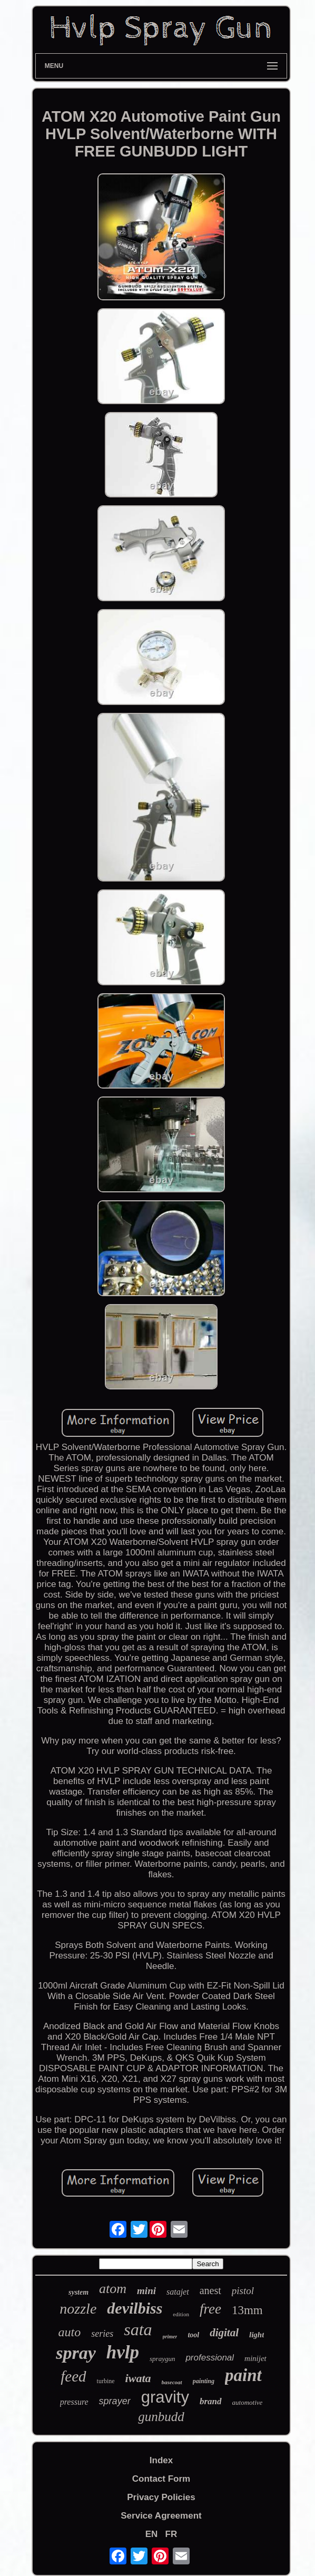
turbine (106, 2381)
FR (171, 2534)
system (78, 2292)
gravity (165, 2397)
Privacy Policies (161, 2497)
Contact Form (161, 2479)
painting (203, 2381)
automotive (247, 2402)
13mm (247, 2310)
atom (112, 2288)
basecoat (172, 2382)
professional (209, 2358)
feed (73, 2376)
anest (210, 2290)
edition (181, 2314)
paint (243, 2375)
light (256, 2334)
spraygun (162, 2359)
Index (161, 2460)
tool (193, 2335)
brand (211, 2401)
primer (170, 2336)
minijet (255, 2358)
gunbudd (161, 2417)
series (102, 2333)
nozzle (78, 2308)
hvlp (122, 2352)
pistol (243, 2290)
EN (151, 2534)
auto (69, 2332)
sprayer (115, 2401)
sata (138, 2329)
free (210, 2309)
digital (224, 2332)
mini (146, 2290)
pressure (74, 2401)
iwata (138, 2378)
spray (76, 2353)
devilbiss (134, 2308)
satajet (177, 2291)
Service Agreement (161, 2516)
